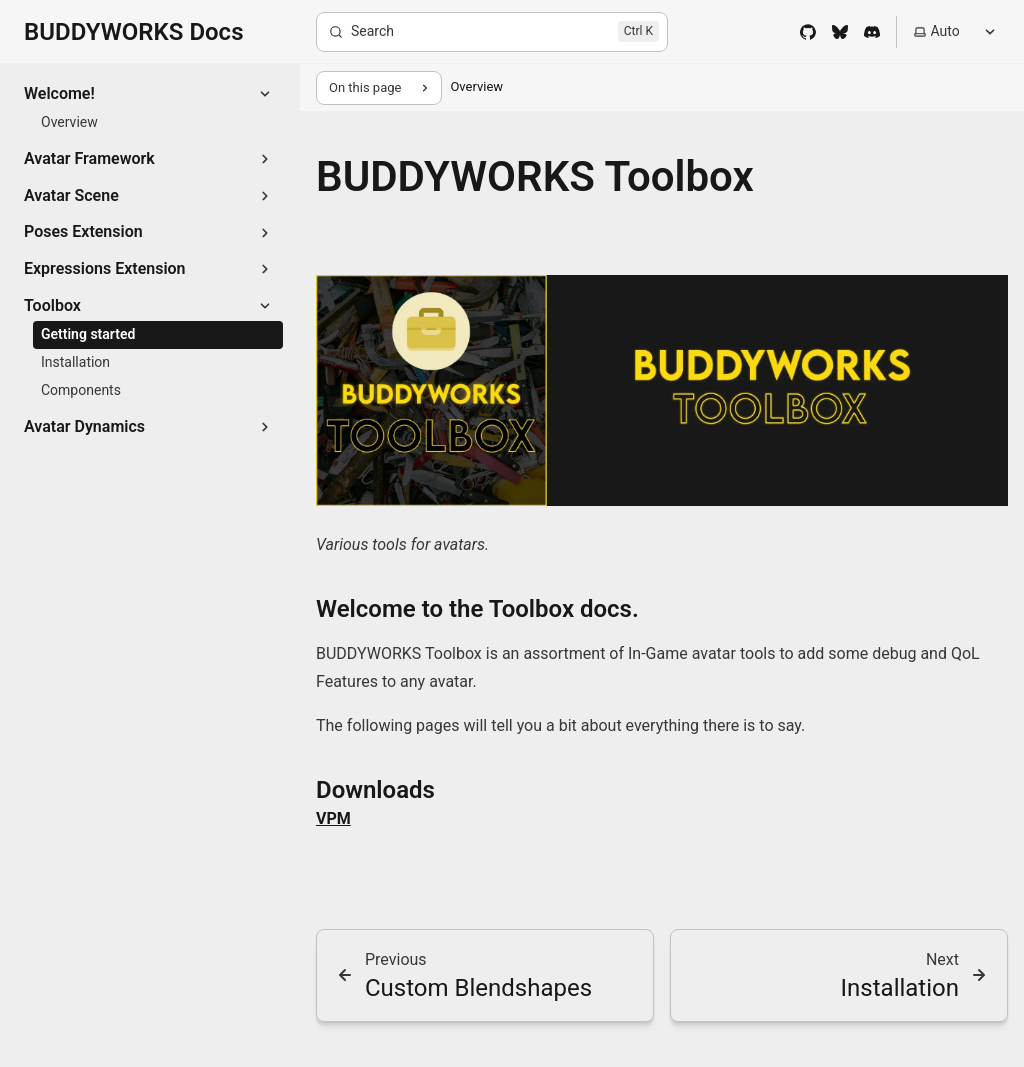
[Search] (492, 32)
